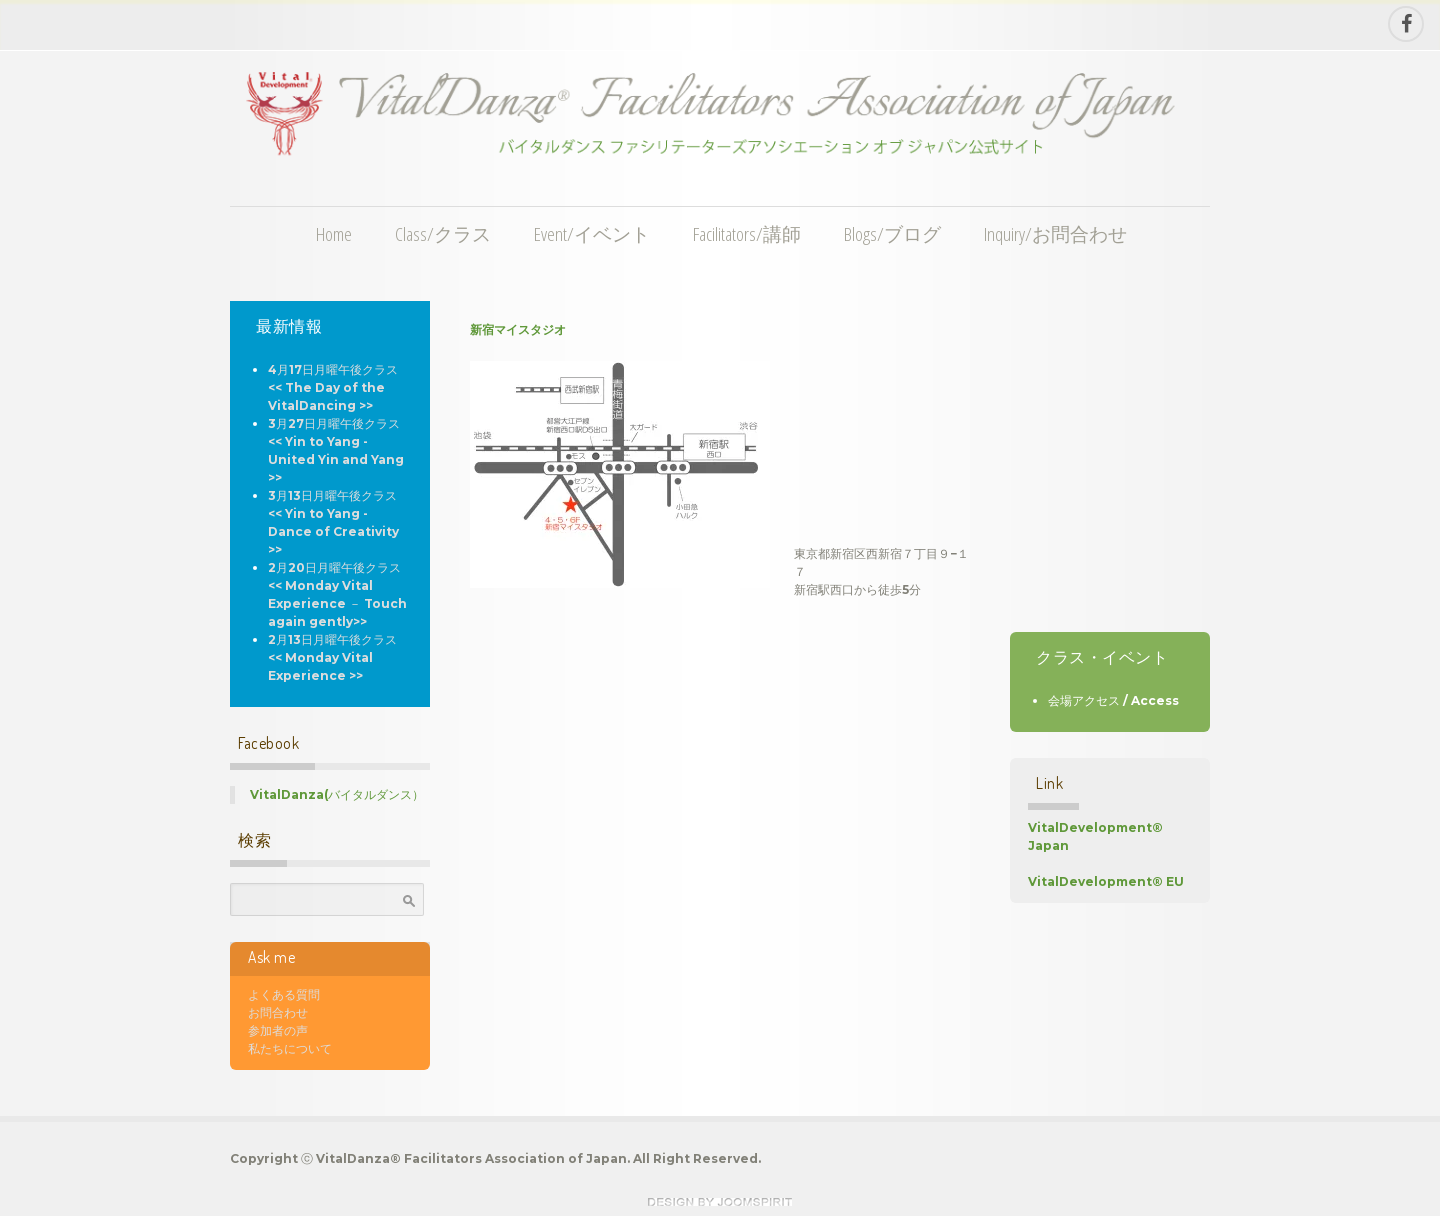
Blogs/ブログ (892, 233)
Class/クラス (443, 233)
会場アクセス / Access (1113, 700)
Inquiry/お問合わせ (1055, 233)
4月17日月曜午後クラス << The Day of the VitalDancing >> (333, 387)
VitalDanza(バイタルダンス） (337, 794)
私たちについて (290, 1048)
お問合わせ (278, 1012)
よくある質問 (284, 994)
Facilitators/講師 (747, 233)
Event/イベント (592, 233)
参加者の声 (278, 1030)
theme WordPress (720, 1202)
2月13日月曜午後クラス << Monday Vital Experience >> (332, 657)
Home (334, 233)
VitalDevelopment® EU (1106, 881)
